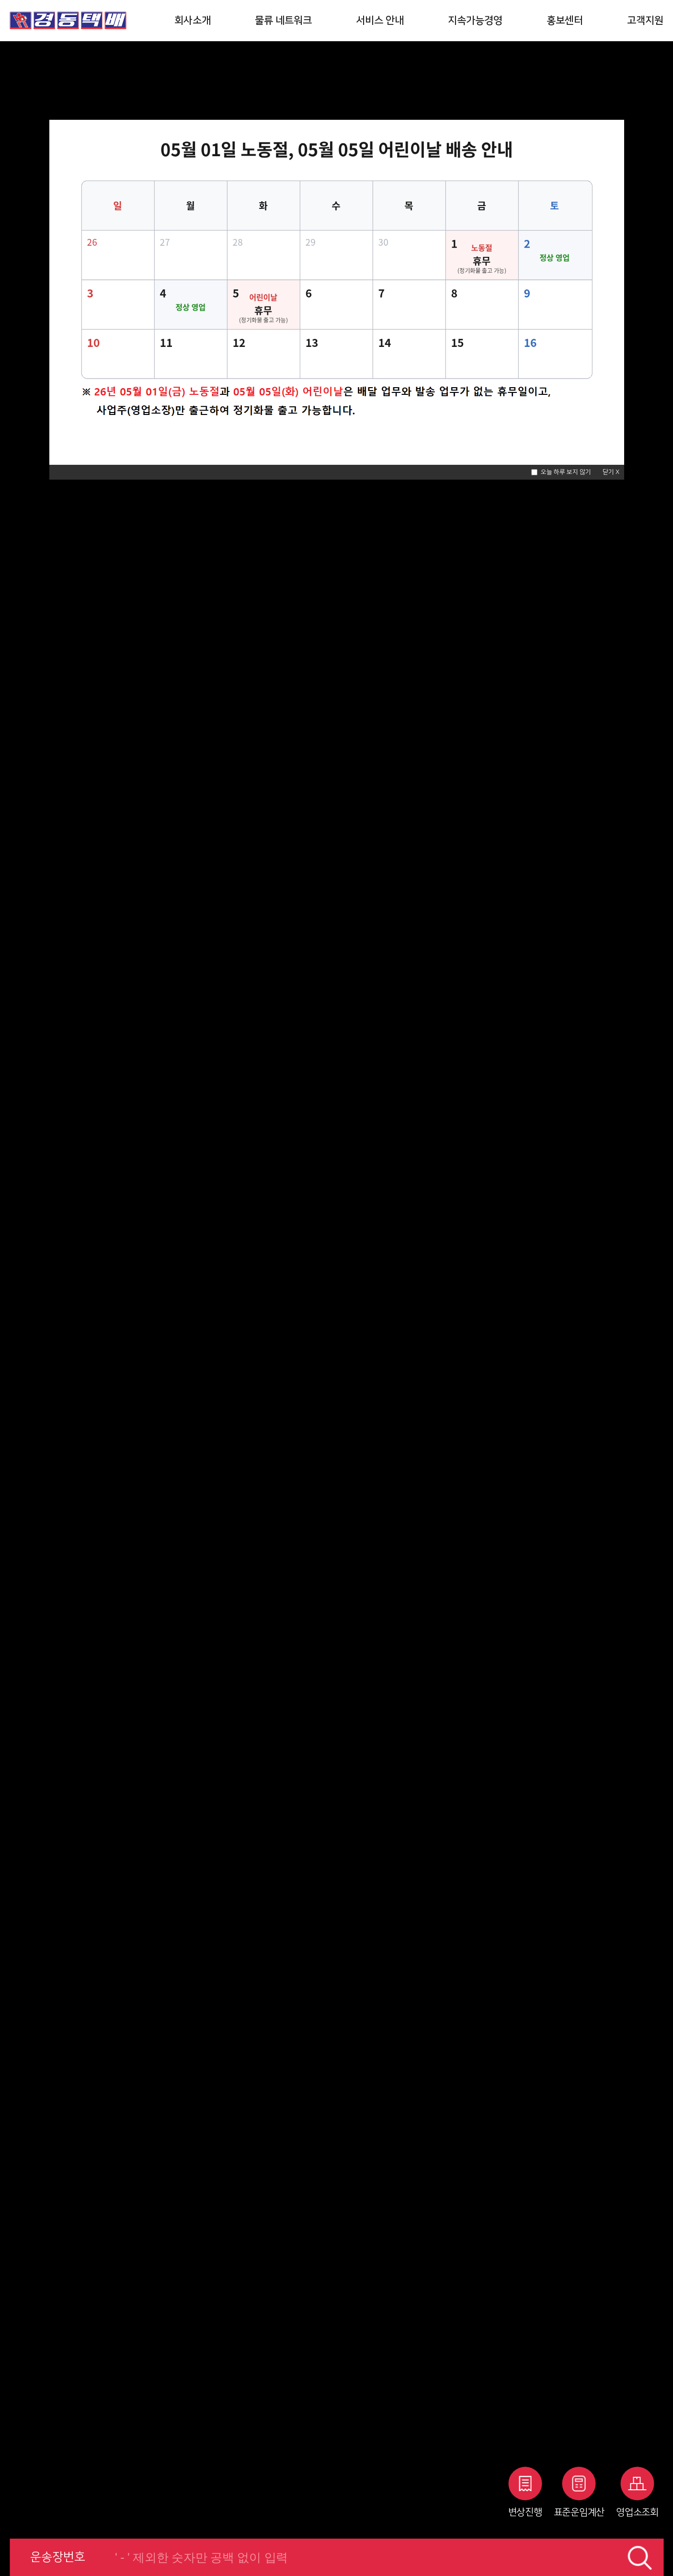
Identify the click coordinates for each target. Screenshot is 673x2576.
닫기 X (611, 472)
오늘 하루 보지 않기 (566, 472)
